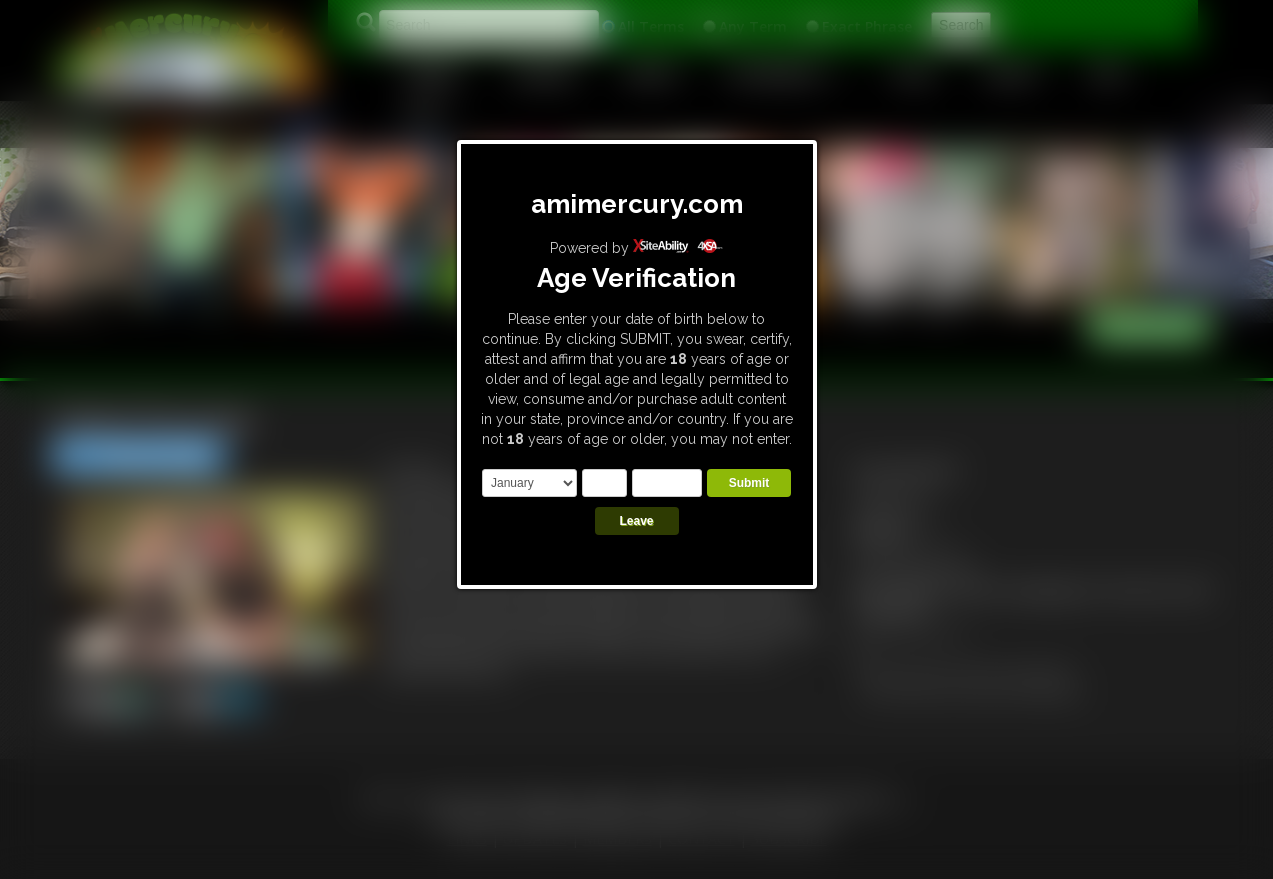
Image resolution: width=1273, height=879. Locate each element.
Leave (636, 521)
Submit (749, 483)
